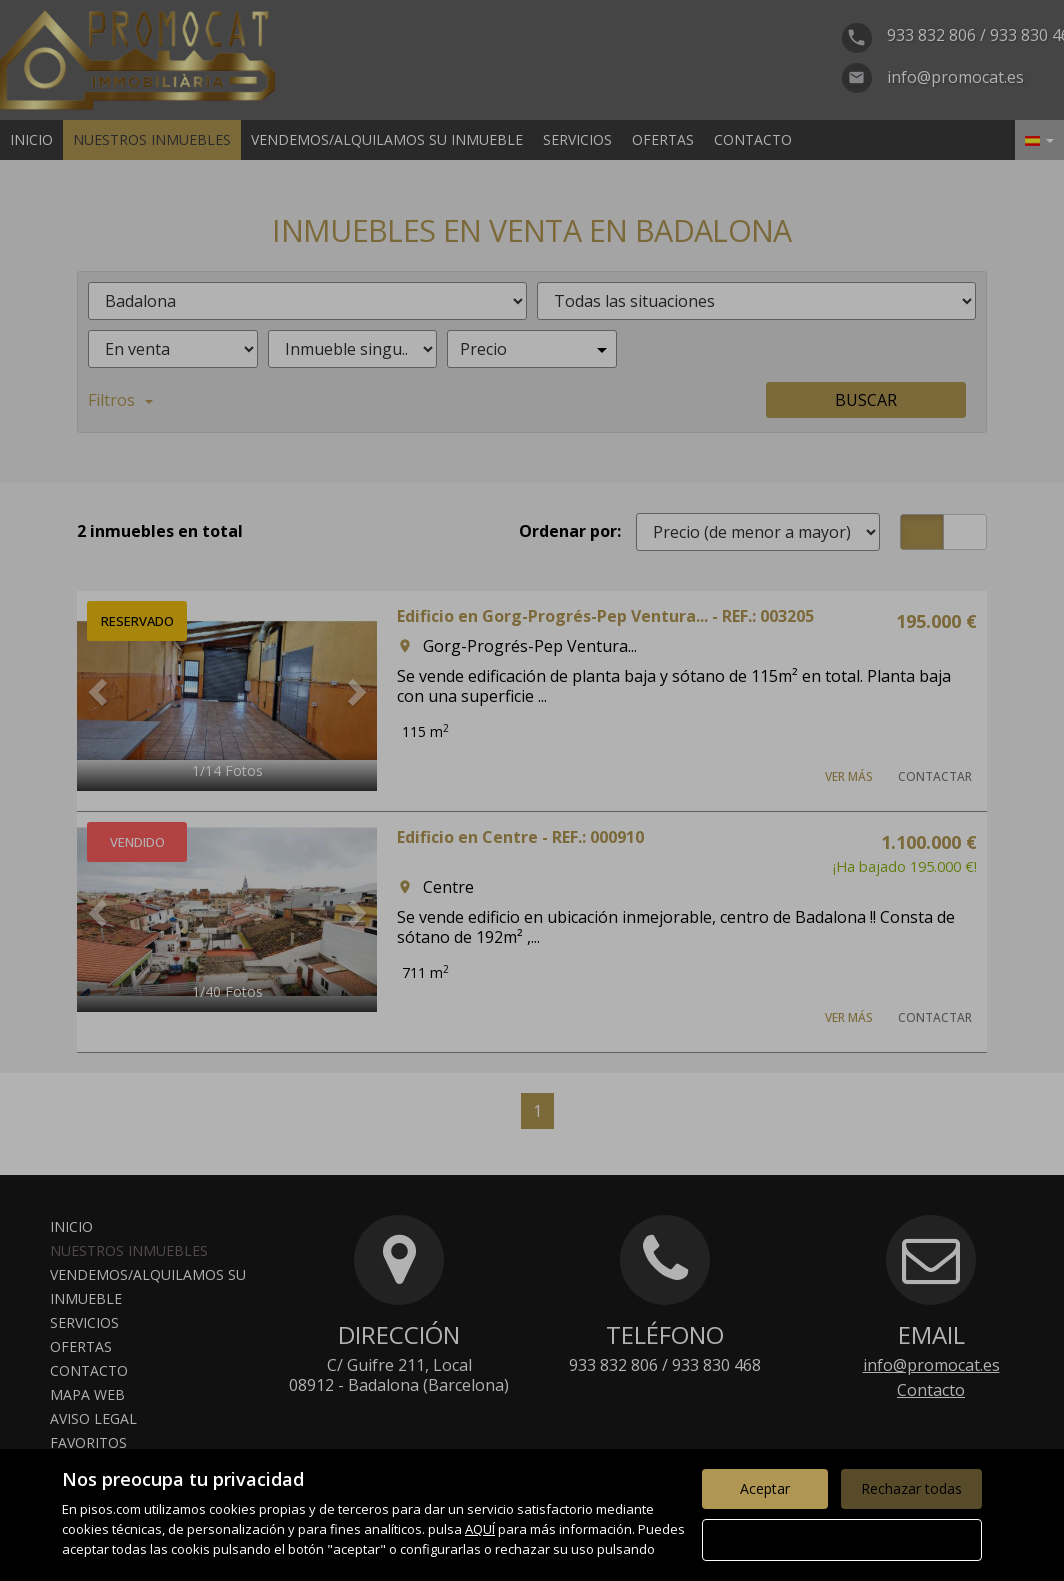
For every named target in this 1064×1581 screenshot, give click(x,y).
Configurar (842, 1539)
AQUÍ (480, 1529)
